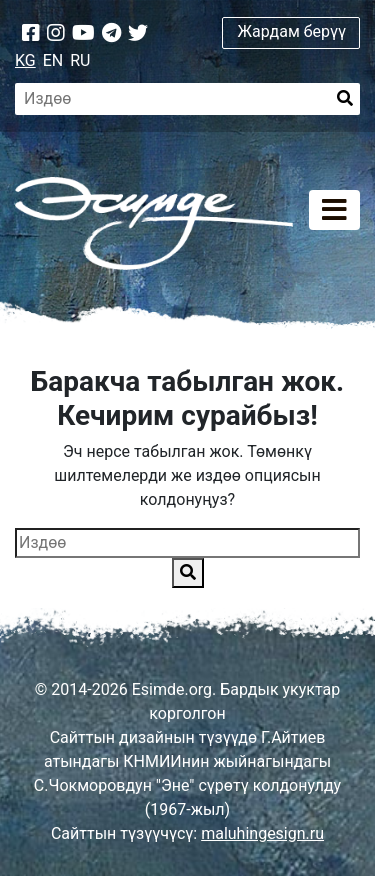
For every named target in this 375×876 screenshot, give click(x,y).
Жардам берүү (291, 31)
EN (53, 60)
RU (80, 60)
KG (25, 60)
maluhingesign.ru (262, 833)
